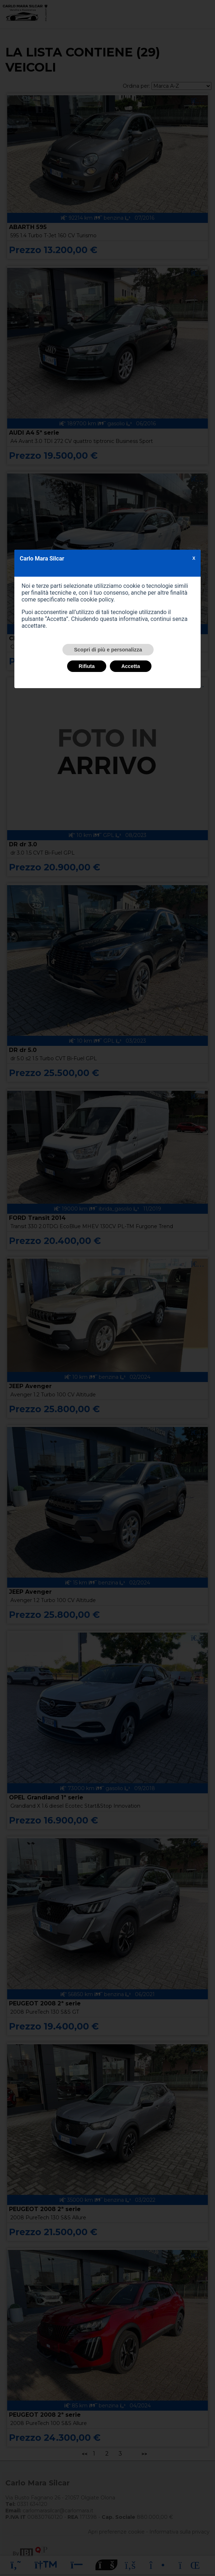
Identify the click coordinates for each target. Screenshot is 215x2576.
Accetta (130, 666)
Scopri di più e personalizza (108, 650)
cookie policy (96, 599)
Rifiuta (87, 666)
